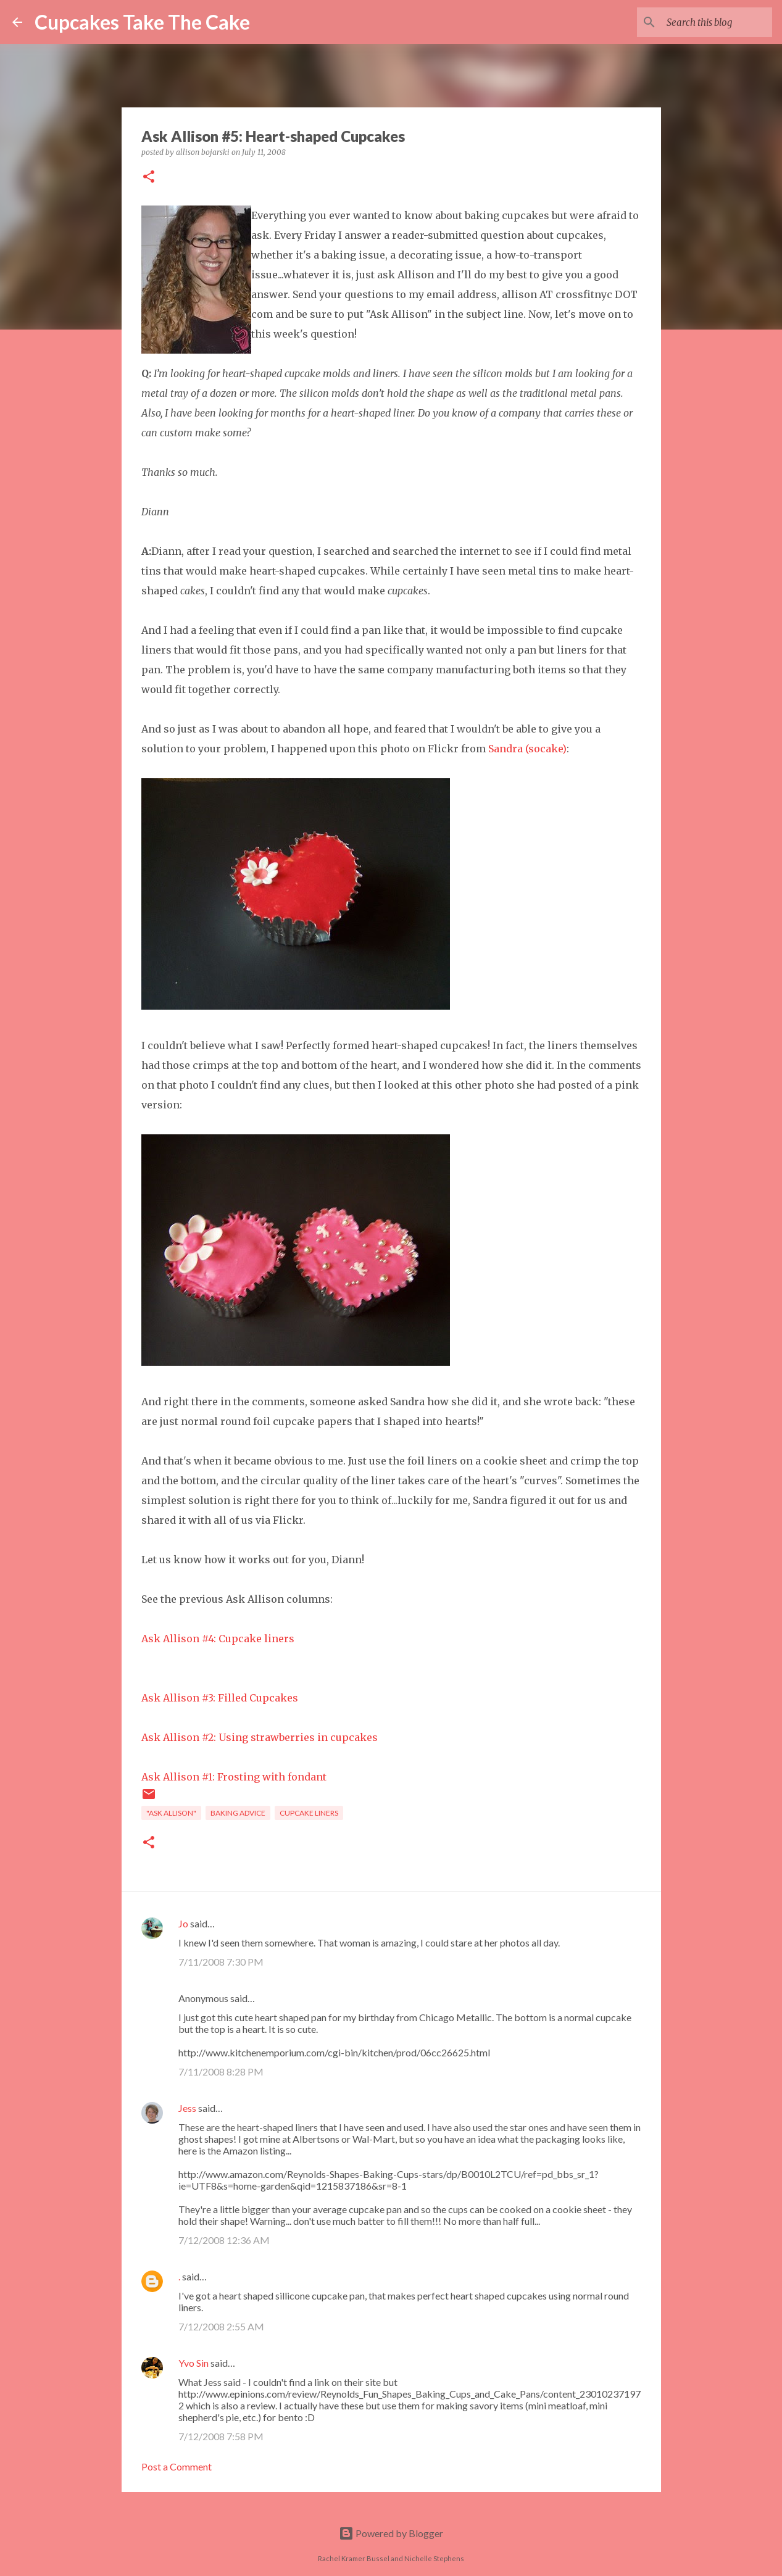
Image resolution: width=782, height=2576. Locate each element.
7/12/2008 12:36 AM (224, 2240)
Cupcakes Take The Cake (142, 22)
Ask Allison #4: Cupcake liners (217, 1638)
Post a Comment (176, 2466)
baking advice (237, 1813)
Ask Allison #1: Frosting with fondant (234, 1777)
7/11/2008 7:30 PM (221, 1961)
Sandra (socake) (527, 748)
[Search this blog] (707, 22)
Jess (187, 2108)
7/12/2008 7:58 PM (221, 2436)
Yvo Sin (193, 2363)
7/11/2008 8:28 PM (221, 2071)
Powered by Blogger (391, 2533)
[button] (148, 177)
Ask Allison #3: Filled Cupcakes (219, 1698)
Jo (183, 1923)
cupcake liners (309, 1813)
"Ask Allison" (171, 1813)
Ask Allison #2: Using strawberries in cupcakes (259, 1737)
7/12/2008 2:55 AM (221, 2326)
